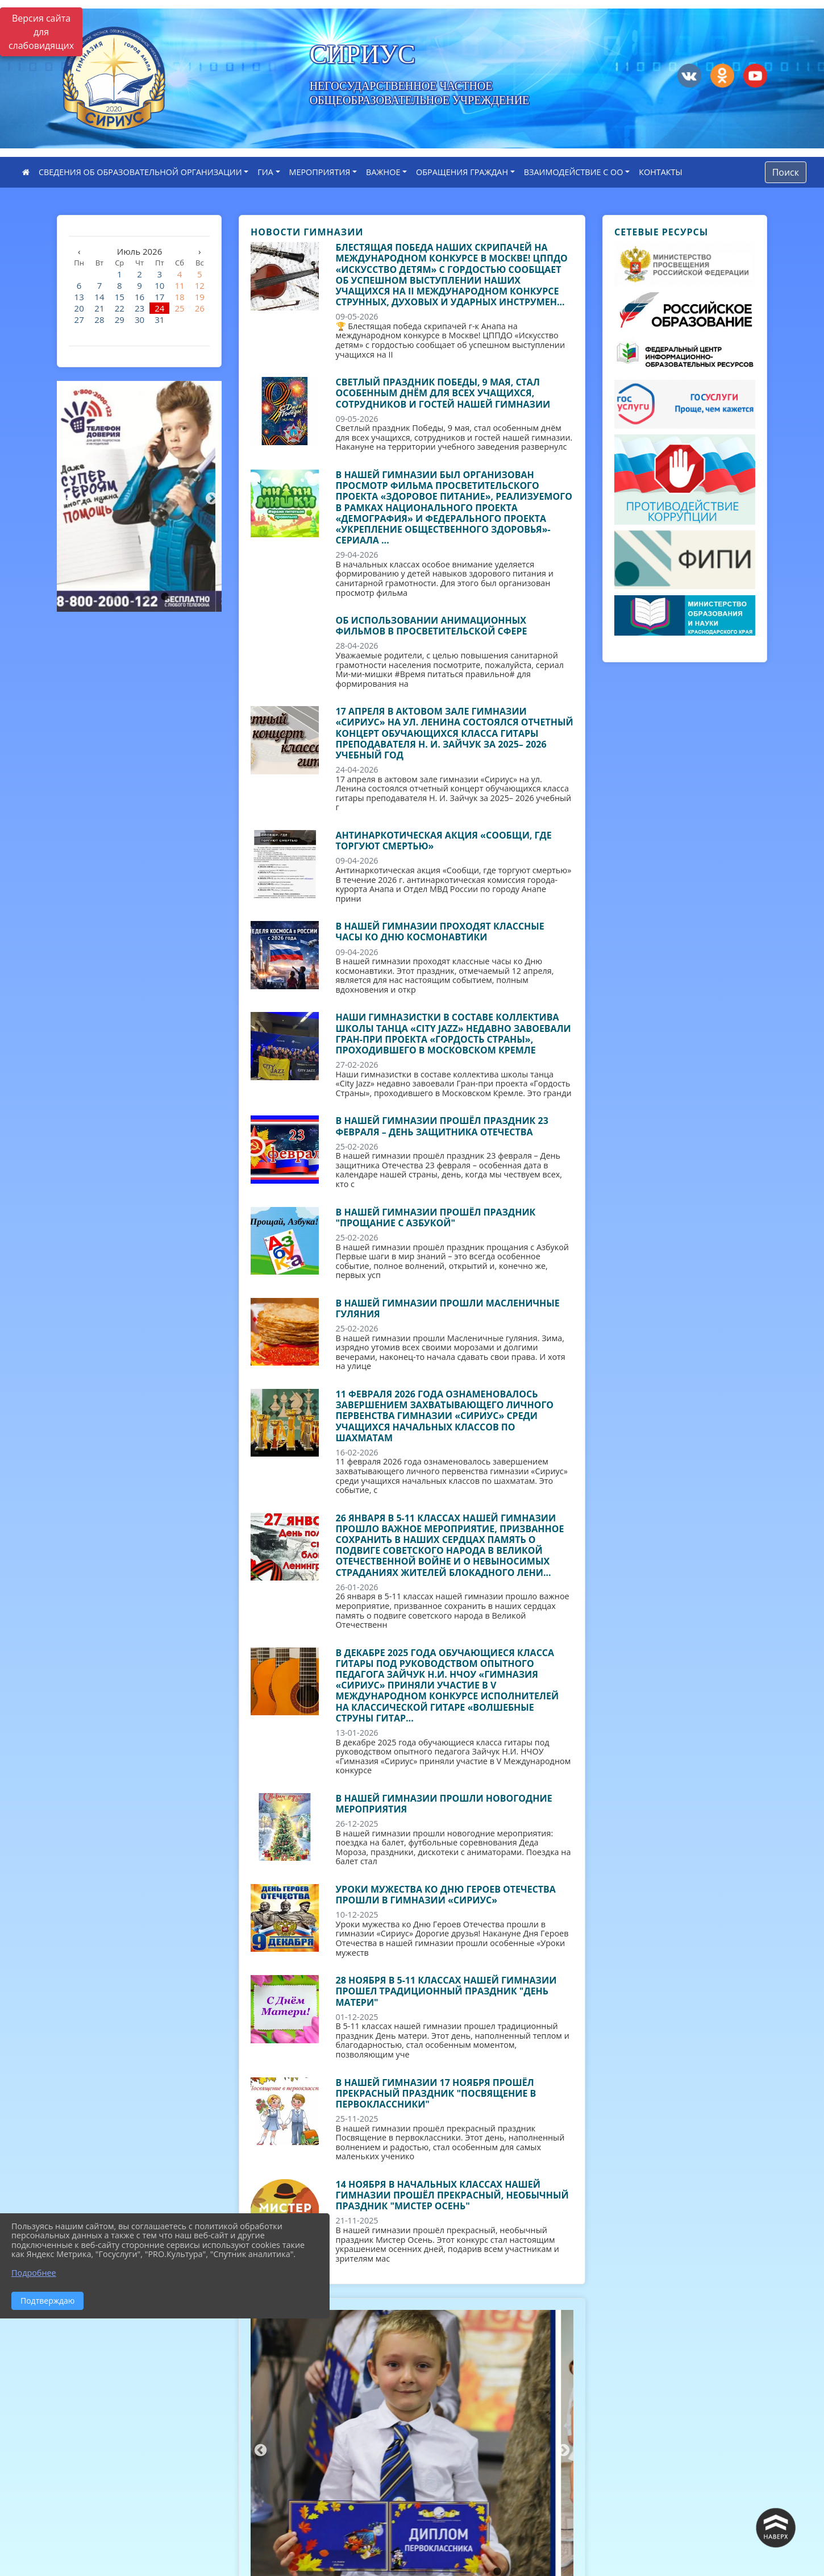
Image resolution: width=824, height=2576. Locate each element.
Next (210, 497)
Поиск (785, 172)
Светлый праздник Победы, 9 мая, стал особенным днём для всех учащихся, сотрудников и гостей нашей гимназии (443, 393)
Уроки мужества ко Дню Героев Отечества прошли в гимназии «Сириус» (446, 1894)
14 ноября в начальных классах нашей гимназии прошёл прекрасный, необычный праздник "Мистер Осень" (452, 2195)
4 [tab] (164, 597)
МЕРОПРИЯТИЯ (320, 172)
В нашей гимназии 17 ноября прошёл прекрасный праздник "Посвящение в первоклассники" (436, 2093)
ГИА (265, 172)
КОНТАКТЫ (660, 172)
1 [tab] (113, 597)
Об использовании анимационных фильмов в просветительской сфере (431, 625)
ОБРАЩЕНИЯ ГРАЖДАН (462, 172)
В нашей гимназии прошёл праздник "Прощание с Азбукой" (436, 1217)
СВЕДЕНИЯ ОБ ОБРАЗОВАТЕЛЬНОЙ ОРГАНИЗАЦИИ (140, 172)
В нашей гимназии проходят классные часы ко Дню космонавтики (440, 931)
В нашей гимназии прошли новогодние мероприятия (444, 1803)
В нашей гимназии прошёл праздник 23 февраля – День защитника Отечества (442, 1126)
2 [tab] (130, 597)
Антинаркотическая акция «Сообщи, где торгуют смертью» (444, 840)
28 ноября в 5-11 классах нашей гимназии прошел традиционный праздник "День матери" (446, 1991)
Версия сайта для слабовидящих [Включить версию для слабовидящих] (41, 32)
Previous (65, 497)
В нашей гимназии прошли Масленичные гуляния (448, 1308)
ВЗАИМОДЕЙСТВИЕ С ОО (573, 172)
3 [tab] (147, 597)
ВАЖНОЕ (383, 172)
